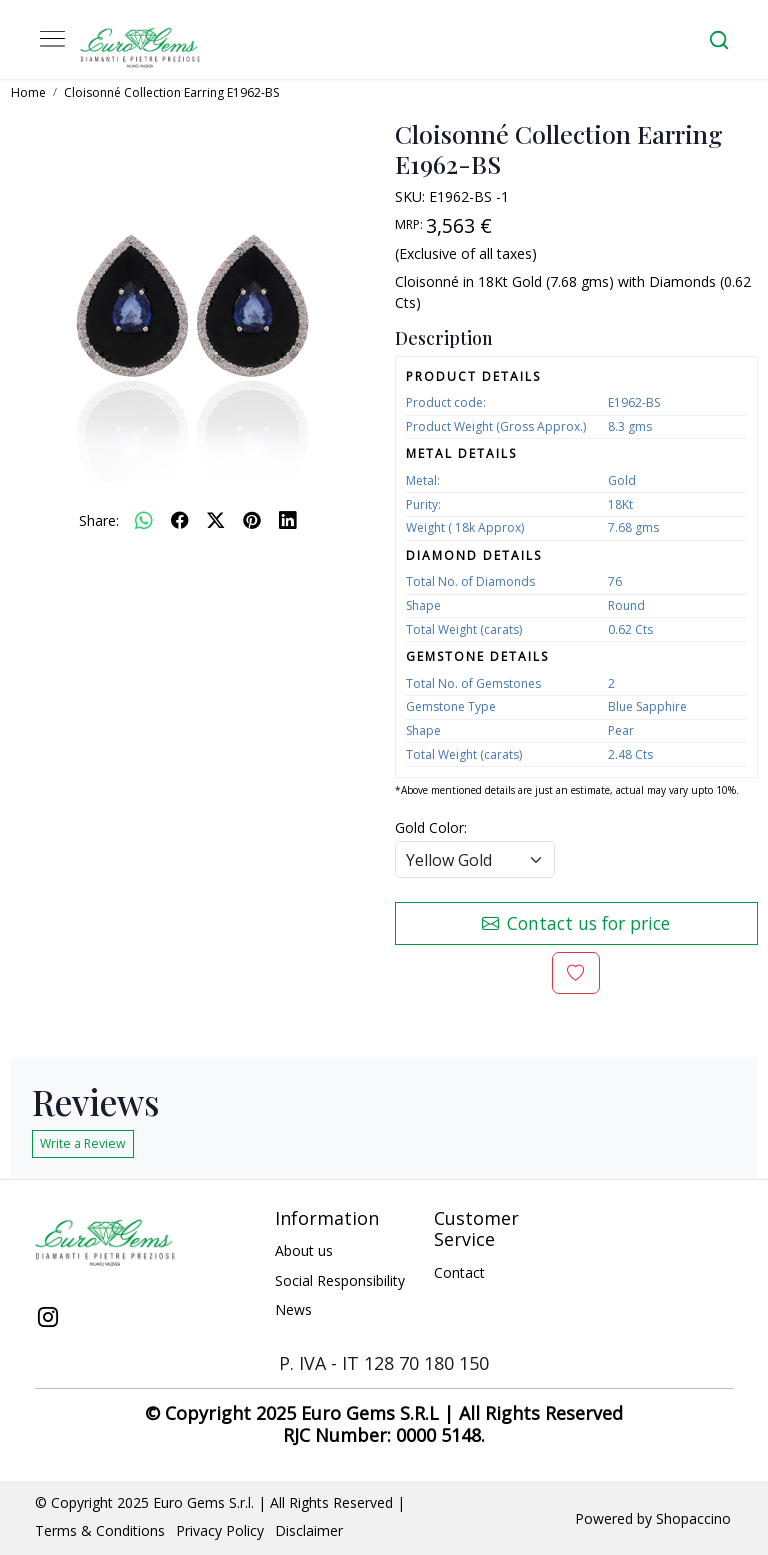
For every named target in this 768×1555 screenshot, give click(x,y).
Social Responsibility (340, 1280)
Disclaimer (309, 1530)
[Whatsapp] (144, 520)
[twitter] (216, 520)
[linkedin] (288, 520)
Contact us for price (576, 923)
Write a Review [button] (83, 1143)
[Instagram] (48, 1319)
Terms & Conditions (100, 1530)
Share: (99, 520)
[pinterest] (252, 520)
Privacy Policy (220, 1530)
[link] (719, 39)
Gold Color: (431, 827)
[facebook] (180, 520)
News (293, 1309)
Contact (459, 1272)
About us (304, 1250)
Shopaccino (693, 1518)
